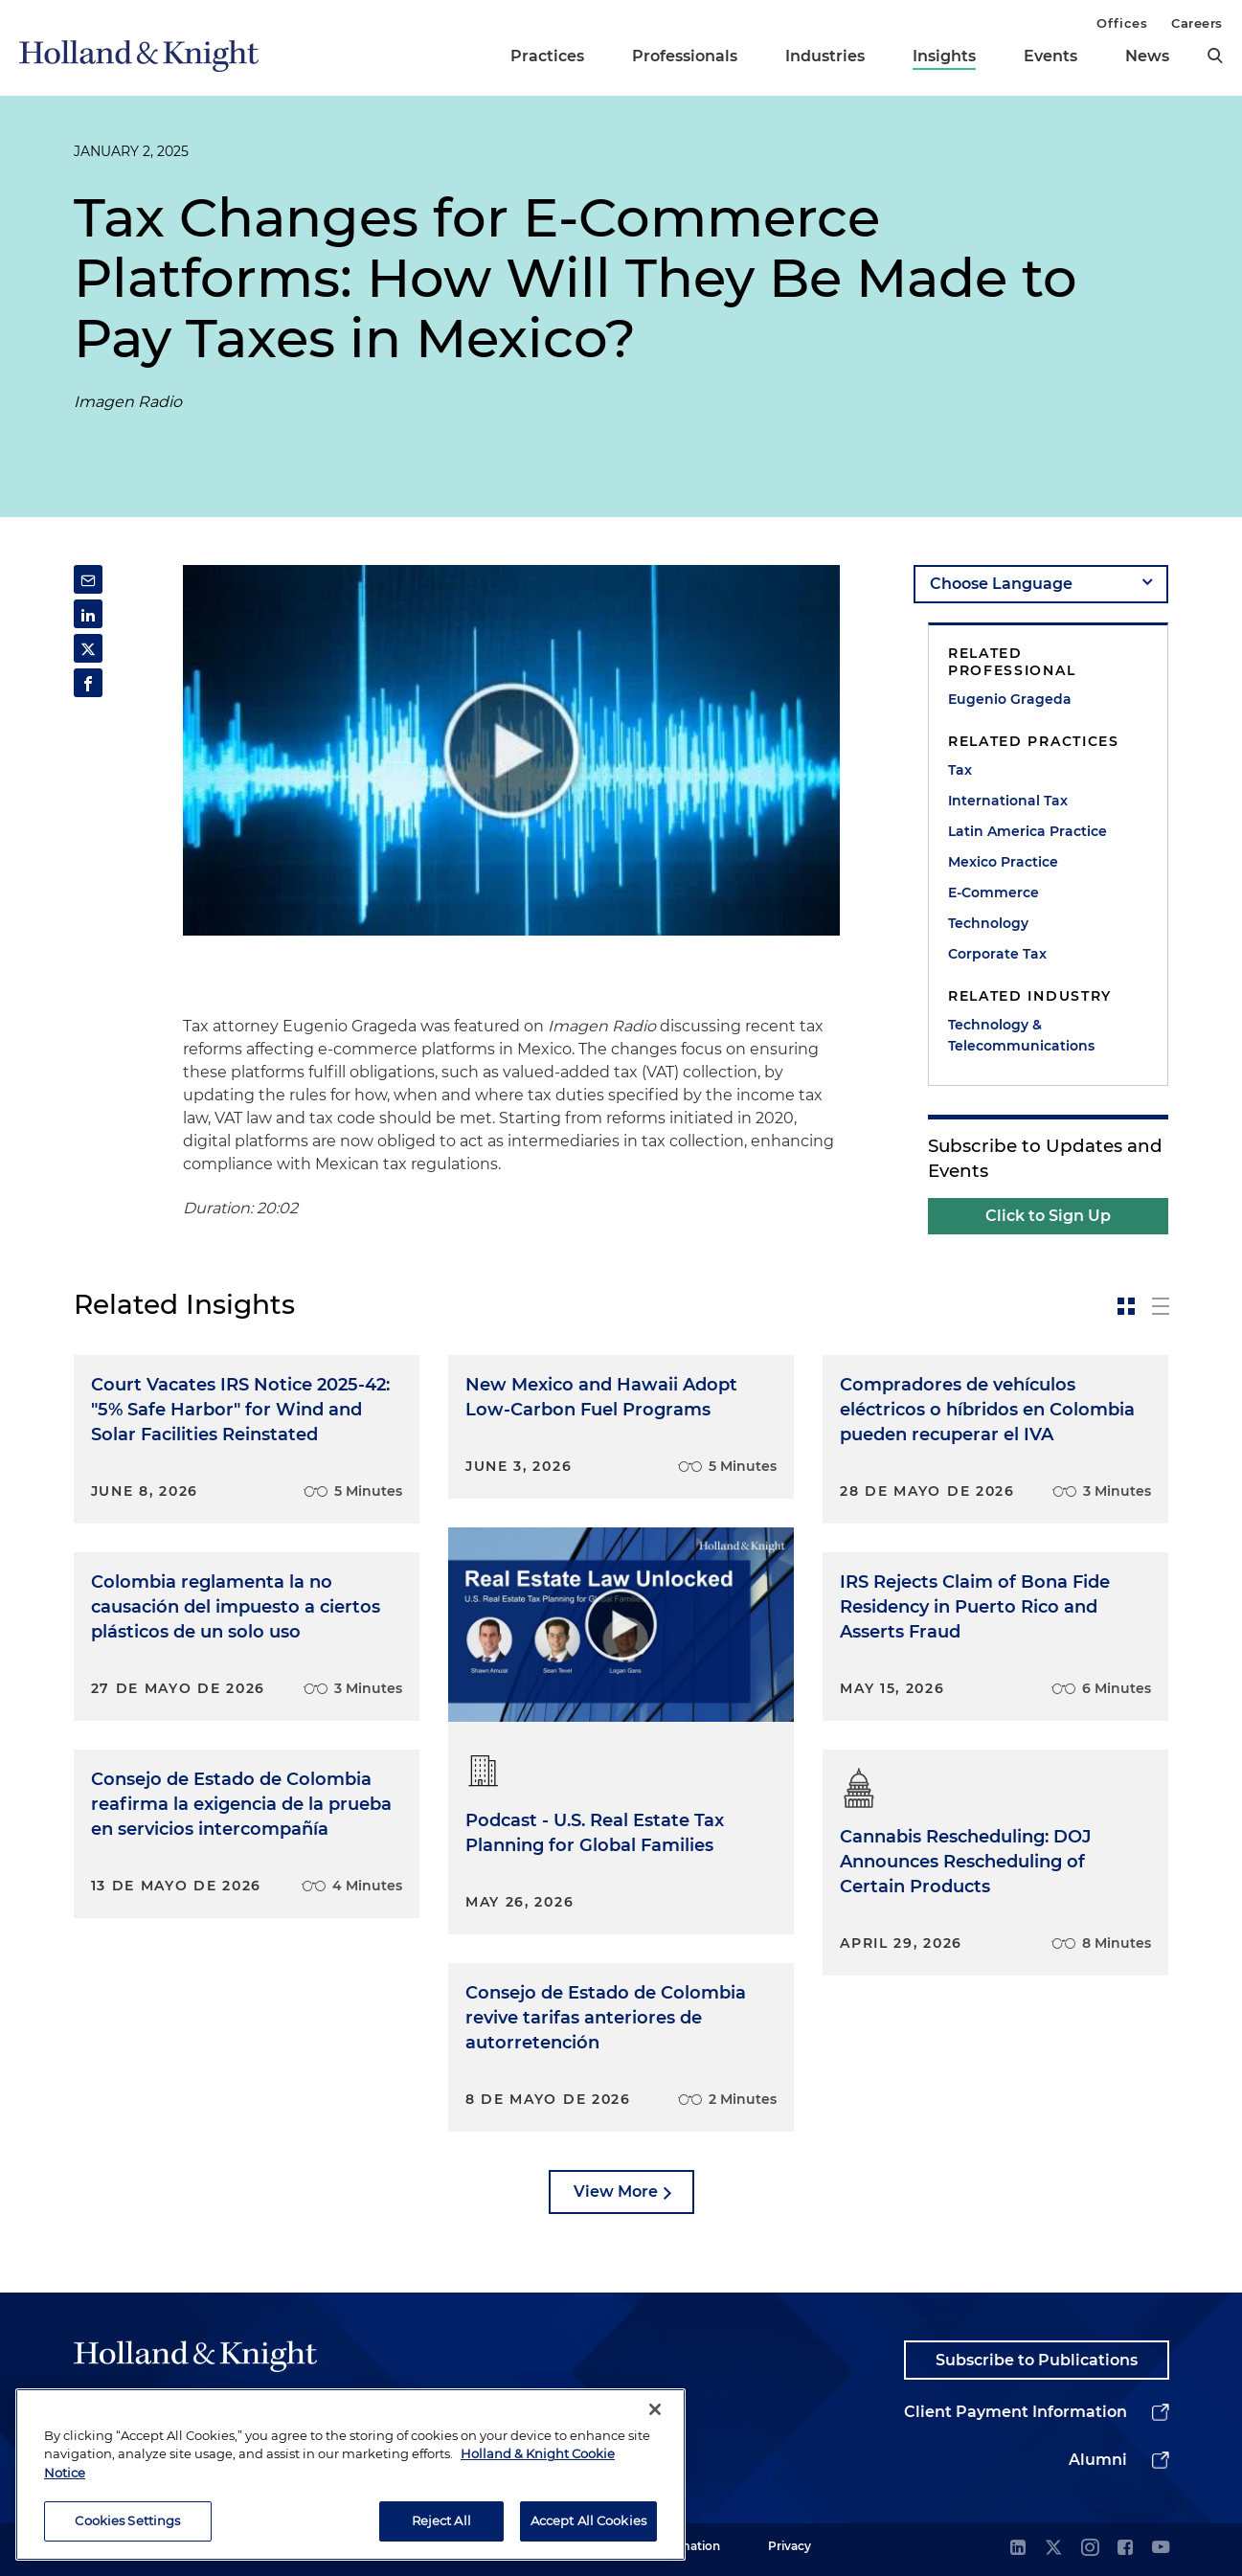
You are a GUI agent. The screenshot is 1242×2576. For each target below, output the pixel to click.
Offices (1121, 23)
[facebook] (1125, 2549)
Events (1050, 56)
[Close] (655, 2410)
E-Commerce (993, 892)
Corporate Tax (997, 953)
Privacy (789, 2546)
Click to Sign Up (1048, 1216)
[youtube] (1160, 2549)
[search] (1215, 55)
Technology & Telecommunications (1021, 1035)
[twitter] (1053, 2549)
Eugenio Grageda (1010, 699)
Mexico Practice (1003, 861)
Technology (988, 923)
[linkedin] (1018, 2549)
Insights (944, 56)
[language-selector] (1041, 584)
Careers (1197, 23)
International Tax (1008, 800)
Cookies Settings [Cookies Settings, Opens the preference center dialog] (127, 2521)
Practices (547, 56)
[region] (350, 2475)
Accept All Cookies (588, 2521)
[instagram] (1089, 2549)
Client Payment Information (1015, 2412)
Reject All (441, 2521)
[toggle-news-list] (1160, 1306)
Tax (960, 770)
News (1147, 56)
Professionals (684, 56)
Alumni (1098, 2460)
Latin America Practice (1027, 831)
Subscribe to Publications (1037, 2360)
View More (616, 2191)
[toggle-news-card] (1126, 1306)
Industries (825, 56)
